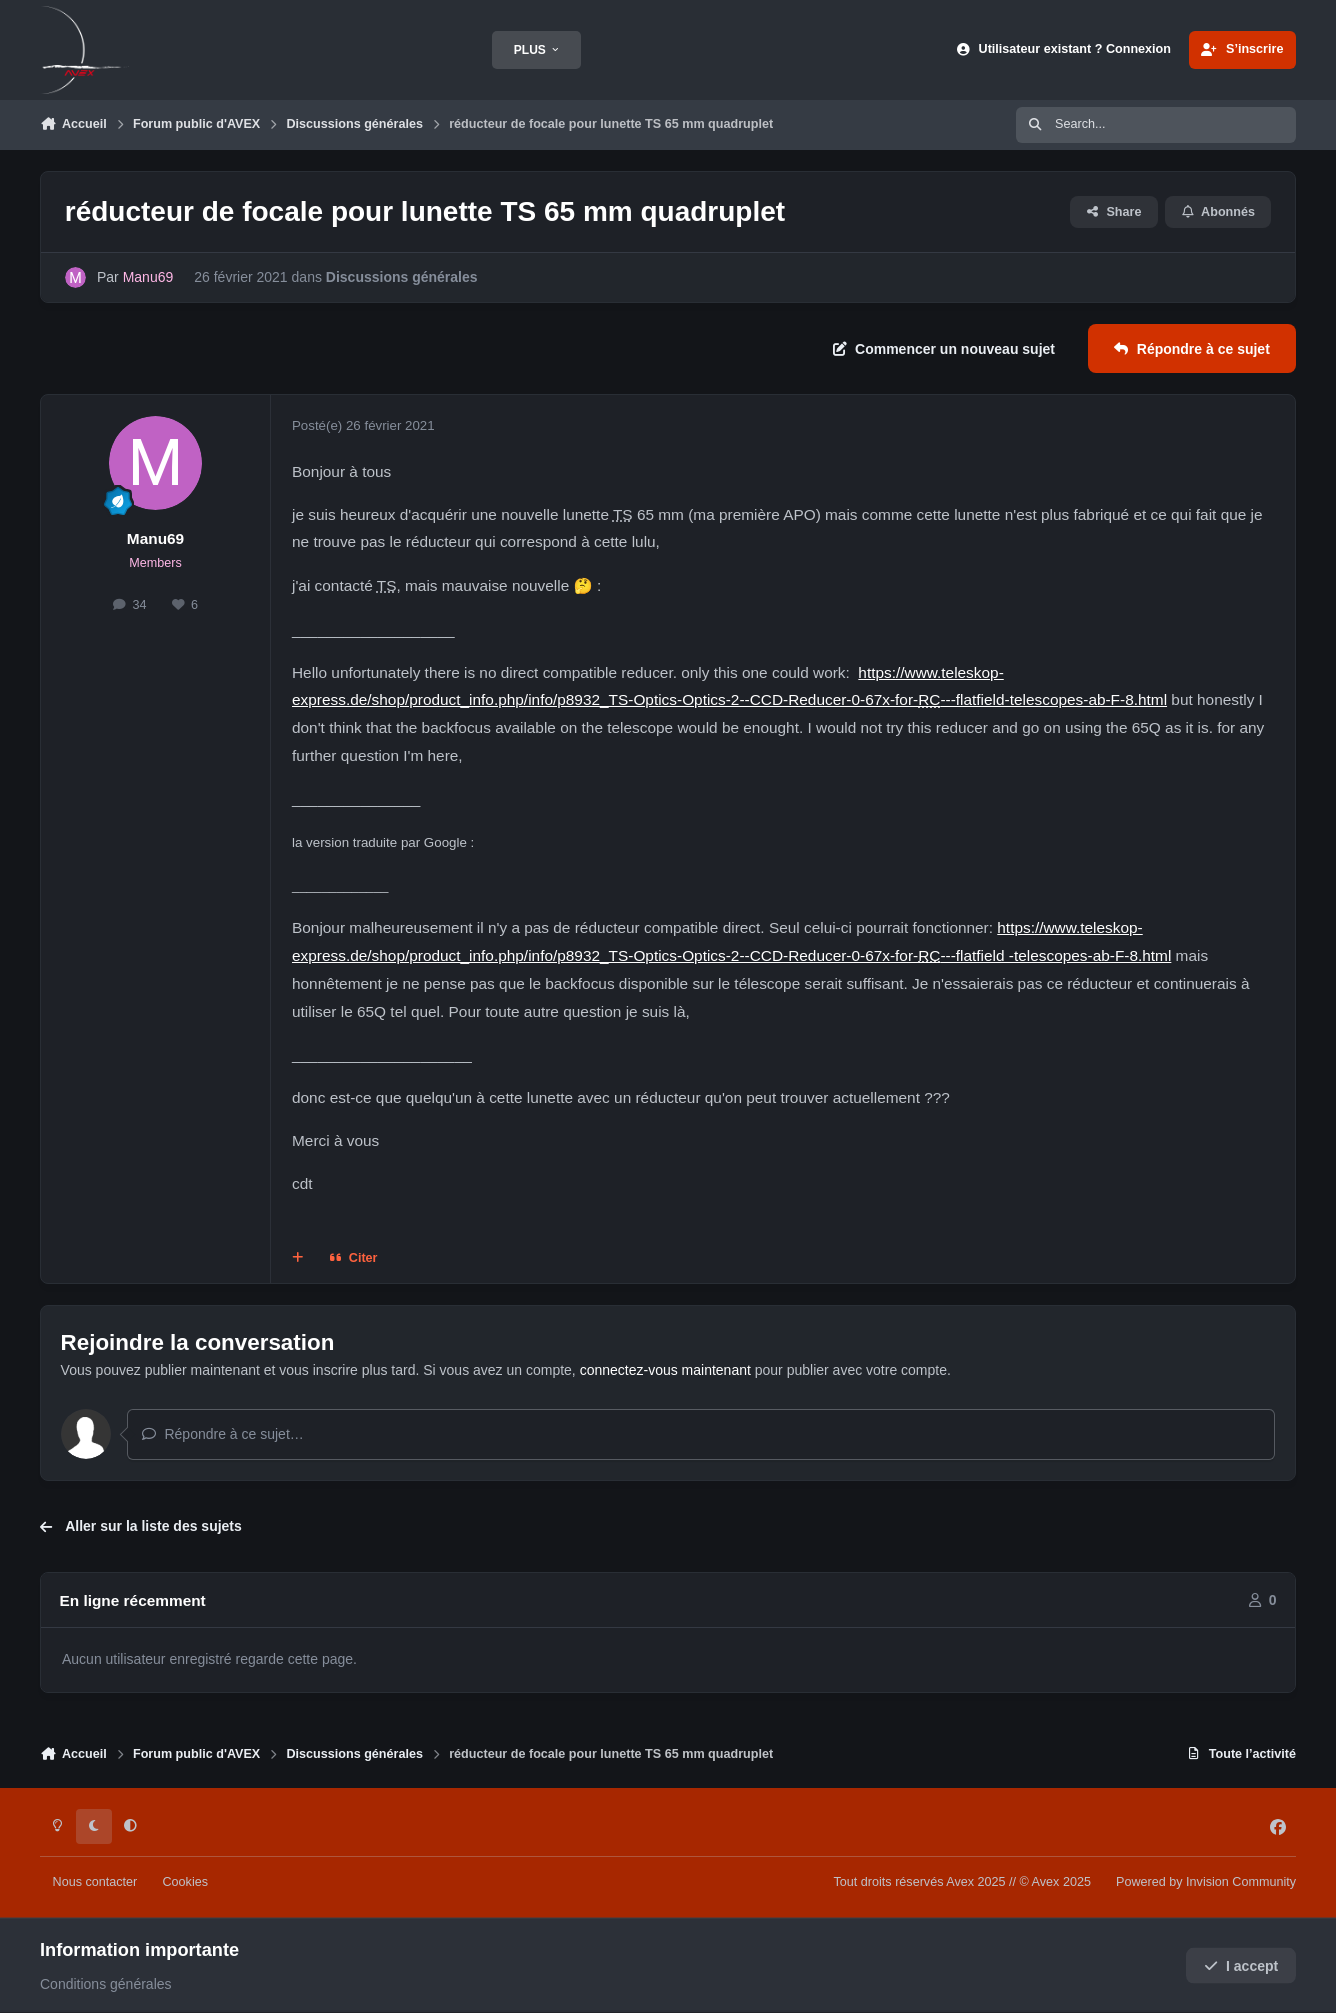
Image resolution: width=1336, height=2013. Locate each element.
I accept (1241, 1966)
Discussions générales (402, 277)
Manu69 (155, 538)
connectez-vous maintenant (665, 1370)
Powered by (1206, 1882)
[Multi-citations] (298, 1259)
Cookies (185, 1882)
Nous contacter (95, 1882)
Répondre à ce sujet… (222, 1434)
